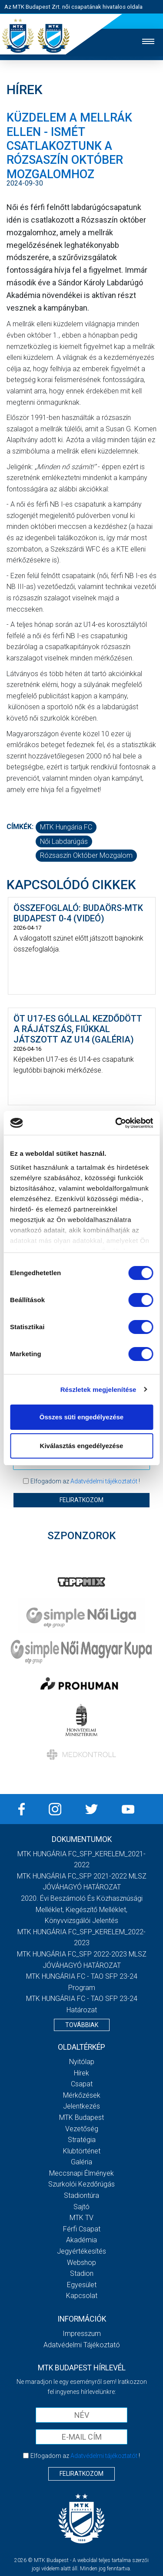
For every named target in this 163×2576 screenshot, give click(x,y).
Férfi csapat (81, 2229)
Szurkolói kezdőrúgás (81, 2184)
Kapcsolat (81, 2296)
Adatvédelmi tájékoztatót (103, 1481)
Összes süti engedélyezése (81, 1417)
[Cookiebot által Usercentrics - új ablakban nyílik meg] (116, 1123)
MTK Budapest (81, 2117)
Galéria (81, 2162)
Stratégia (82, 2140)
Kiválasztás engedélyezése (81, 1445)
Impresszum (82, 2333)
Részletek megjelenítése (98, 1389)
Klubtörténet (81, 2151)
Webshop (81, 2262)
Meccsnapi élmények (81, 2173)
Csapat (82, 2084)
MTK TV (81, 2218)
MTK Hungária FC (66, 827)
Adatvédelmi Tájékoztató (81, 2345)
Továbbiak (81, 2024)
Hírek (81, 2073)
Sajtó (81, 2207)
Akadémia (81, 2240)
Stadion (81, 2273)
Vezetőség (81, 2129)
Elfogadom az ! (85, 1481)
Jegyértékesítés (81, 2251)
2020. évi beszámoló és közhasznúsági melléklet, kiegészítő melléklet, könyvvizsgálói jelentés (82, 1909)
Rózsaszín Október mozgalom (86, 855)
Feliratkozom (81, 1499)
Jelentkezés (81, 2106)
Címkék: (20, 827)
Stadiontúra (81, 2195)
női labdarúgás (64, 841)
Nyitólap (81, 2062)
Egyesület (81, 2285)
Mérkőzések (81, 2095)
